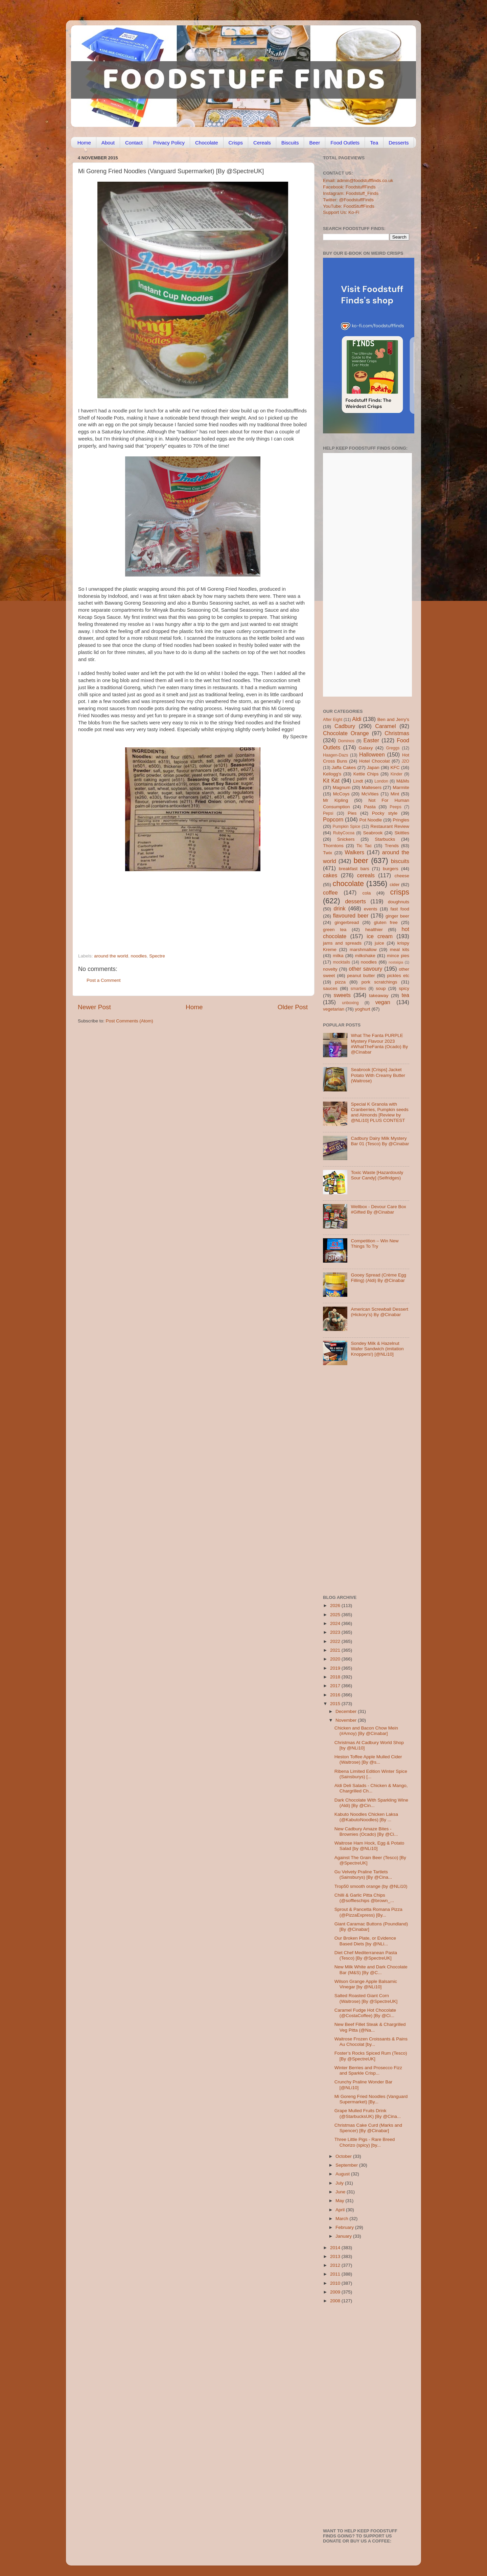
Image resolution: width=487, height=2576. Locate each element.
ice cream (380, 936)
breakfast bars (354, 868)
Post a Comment (104, 980)
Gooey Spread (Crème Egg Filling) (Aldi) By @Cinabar (378, 1277)
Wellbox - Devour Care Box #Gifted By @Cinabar (378, 1209)
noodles (138, 955)
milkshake (365, 955)
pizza (340, 982)
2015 (336, 1703)
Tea (374, 142)
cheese (401, 875)
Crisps (236, 142)
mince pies (398, 955)
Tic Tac (364, 845)
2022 (336, 1641)
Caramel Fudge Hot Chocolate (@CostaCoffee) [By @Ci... (365, 2013)
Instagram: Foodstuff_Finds (350, 193)
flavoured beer (351, 915)
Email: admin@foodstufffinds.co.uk (358, 180)
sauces (330, 988)
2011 (336, 2274)
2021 (336, 1650)
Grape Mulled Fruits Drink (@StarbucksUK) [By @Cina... (367, 2113)
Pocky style (384, 813)
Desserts (399, 142)
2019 (336, 1668)
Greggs (393, 748)
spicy (404, 988)
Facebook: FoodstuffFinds (349, 186)
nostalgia (396, 962)
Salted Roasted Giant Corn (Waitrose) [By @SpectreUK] (366, 1998)
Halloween (372, 754)
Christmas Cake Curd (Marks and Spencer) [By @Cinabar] (368, 2128)
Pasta (370, 806)
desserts (355, 901)
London (381, 781)
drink (339, 908)
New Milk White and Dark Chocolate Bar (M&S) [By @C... (371, 1969)
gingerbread (346, 922)
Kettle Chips (366, 773)
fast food (399, 908)
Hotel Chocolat (374, 761)
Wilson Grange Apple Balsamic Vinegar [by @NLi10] (365, 1984)
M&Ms (402, 781)
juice (379, 943)
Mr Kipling (335, 800)
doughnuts (398, 901)
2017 (336, 1685)
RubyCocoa (343, 833)
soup (381, 988)
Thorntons (333, 845)
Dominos (346, 741)
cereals (366, 875)
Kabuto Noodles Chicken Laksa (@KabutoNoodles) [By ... (366, 1817)
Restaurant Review (389, 826)
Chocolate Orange (346, 733)
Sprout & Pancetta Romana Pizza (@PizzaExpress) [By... (368, 1912)
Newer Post (94, 1007)
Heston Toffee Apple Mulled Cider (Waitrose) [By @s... (368, 1759)
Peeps (395, 807)
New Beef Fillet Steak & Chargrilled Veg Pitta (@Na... (370, 2027)
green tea (334, 929)
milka (338, 955)
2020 (336, 1659)
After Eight (332, 719)
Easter (371, 740)
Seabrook (372, 832)
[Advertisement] (179, 907)
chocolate (348, 883)
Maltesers (371, 787)
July (340, 2183)
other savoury (365, 969)
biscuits (400, 861)
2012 (336, 2265)
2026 (336, 1605)
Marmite (401, 787)
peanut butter (361, 975)
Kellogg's (332, 773)
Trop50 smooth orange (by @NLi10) (371, 1886)
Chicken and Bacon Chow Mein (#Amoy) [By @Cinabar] (366, 1730)
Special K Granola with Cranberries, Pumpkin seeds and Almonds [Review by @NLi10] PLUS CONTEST (379, 1112)
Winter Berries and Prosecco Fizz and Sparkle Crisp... (368, 2070)
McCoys (341, 793)
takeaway (378, 995)
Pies (352, 813)
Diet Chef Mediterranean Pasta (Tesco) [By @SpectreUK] (365, 1955)
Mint (395, 793)
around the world (111, 955)
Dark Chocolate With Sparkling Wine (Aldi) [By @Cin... (371, 1803)
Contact (134, 142)
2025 (336, 1614)
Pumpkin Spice (347, 826)
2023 (336, 1632)
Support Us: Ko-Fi (341, 212)
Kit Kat (331, 780)
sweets (342, 995)
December (346, 1711)
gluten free (386, 922)
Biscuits (290, 142)
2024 (336, 1623)
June (341, 2191)
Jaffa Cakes (344, 767)
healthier (374, 929)
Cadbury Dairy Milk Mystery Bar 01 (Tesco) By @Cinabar (380, 1141)
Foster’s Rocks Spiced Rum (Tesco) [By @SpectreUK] (370, 2056)
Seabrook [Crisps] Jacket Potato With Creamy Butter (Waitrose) (378, 1075)
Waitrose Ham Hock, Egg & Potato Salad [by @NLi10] (369, 1845)
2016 (336, 1694)
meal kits (399, 949)
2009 (336, 2292)
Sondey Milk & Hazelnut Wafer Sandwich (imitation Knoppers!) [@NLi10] (377, 1349)
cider (394, 884)
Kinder (396, 774)
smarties (358, 988)
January (344, 2236)
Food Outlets (345, 142)
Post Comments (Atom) (129, 1020)
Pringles (401, 819)
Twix (327, 852)
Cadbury (344, 726)
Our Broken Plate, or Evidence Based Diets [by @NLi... (365, 1941)
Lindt (358, 781)
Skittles (401, 832)
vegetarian (333, 1009)
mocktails (341, 962)
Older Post (293, 1007)
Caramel (385, 726)
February (345, 2227)
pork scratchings (379, 982)
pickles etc (398, 975)
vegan (382, 1002)
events (370, 908)
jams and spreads (342, 943)
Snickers (346, 839)
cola (366, 893)
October (344, 2156)
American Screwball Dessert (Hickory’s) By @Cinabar (379, 1312)
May (340, 2200)
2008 (336, 2300)
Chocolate (206, 142)
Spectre (157, 955)
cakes (330, 875)
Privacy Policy (169, 142)
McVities (370, 793)
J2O (405, 761)
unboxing (350, 1002)
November (346, 1720)
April (340, 2209)
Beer (314, 142)
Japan (373, 767)
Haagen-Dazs (335, 755)
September (347, 2165)
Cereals (262, 142)
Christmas (397, 733)
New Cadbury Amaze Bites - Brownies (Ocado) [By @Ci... (366, 1831)
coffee (330, 892)
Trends (392, 845)
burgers (390, 868)
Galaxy (366, 747)
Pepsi (328, 813)
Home (84, 142)
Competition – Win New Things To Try (374, 1243)
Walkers (354, 852)
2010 (336, 2283)
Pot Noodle (370, 819)
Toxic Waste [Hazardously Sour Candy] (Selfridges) (377, 1175)
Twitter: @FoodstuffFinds (348, 199)
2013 (336, 2256)
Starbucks (385, 839)
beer (360, 860)
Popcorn (333, 819)
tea (406, 995)
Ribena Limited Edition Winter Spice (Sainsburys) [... (370, 1774)
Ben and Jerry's (393, 719)
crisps (399, 892)
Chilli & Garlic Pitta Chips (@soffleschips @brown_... (364, 1898)
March (342, 2218)
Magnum (342, 787)
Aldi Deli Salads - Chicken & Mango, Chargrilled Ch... (371, 1788)
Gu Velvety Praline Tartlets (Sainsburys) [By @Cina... (363, 1874)
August (343, 2173)
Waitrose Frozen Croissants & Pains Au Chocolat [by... (371, 2041)
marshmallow (363, 949)
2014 (336, 2247)
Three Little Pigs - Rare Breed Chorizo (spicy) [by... (364, 2142)
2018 (336, 1676)
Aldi (356, 719)
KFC (395, 767)
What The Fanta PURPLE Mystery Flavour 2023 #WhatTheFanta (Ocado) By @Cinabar (379, 1044)
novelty (330, 969)
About (108, 142)
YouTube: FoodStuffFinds (348, 206)
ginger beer (397, 916)
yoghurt (362, 1009)
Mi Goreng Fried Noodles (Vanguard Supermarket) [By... (371, 2099)
